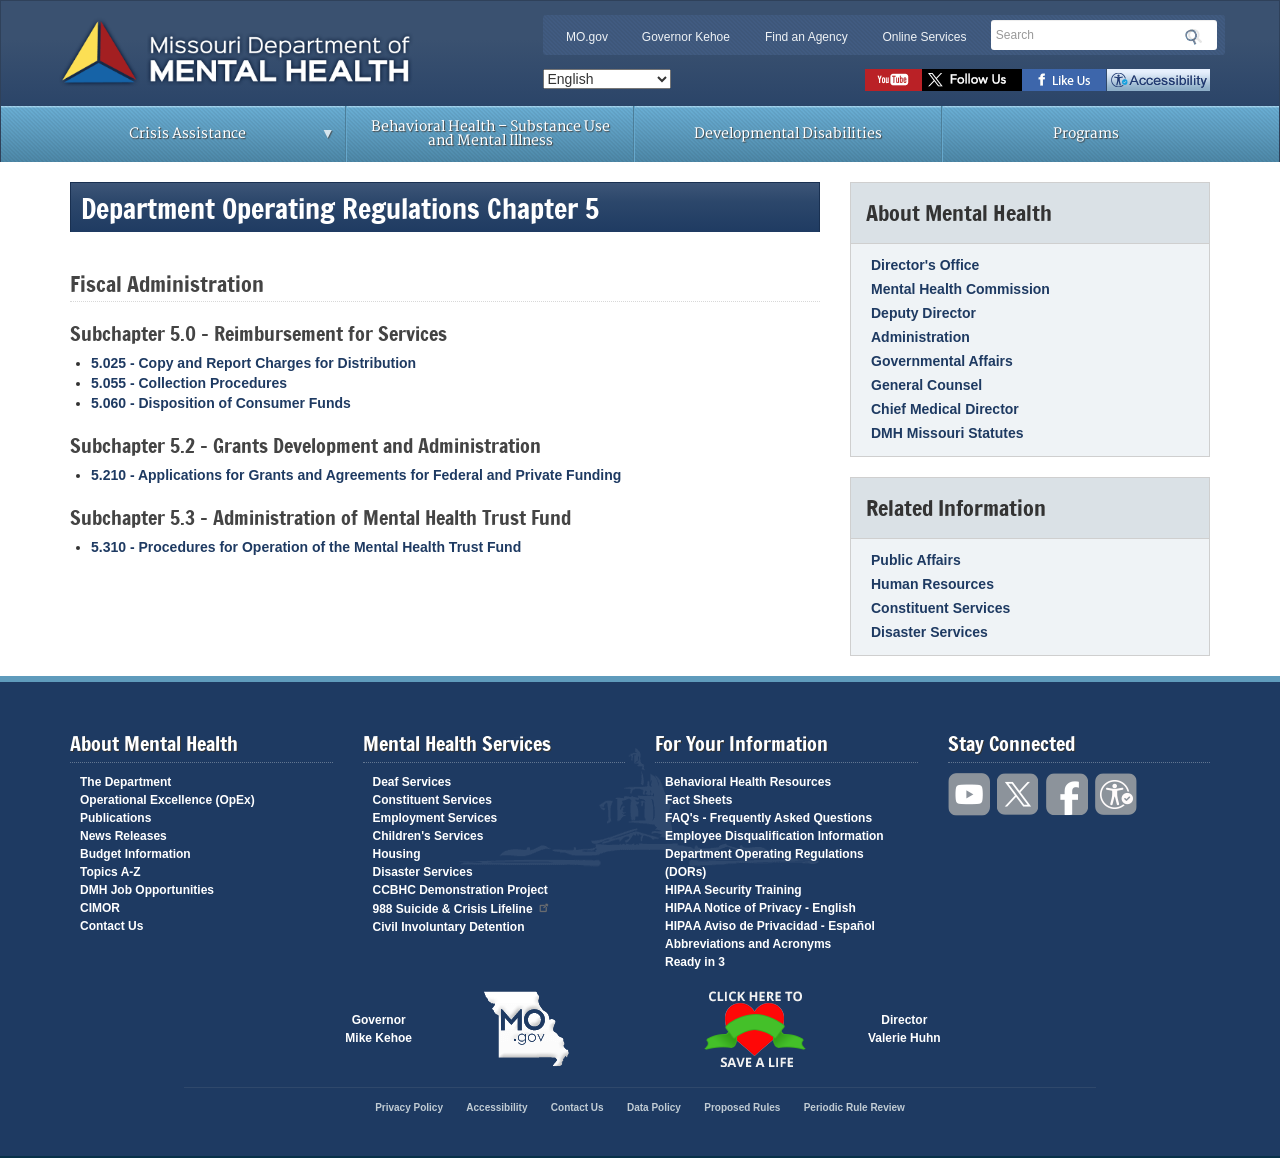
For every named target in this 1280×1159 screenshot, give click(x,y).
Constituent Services (940, 608)
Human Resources (932, 584)
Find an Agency (806, 37)
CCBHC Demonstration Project (460, 890)
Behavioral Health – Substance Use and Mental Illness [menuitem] (490, 133)
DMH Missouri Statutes (947, 433)
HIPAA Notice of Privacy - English (760, 908)
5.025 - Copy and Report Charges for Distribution (253, 363)
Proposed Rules (742, 1107)
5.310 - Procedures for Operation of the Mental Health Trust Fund (306, 547)
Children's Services (428, 836)
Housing (397, 854)
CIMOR (100, 908)
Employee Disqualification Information (774, 836)
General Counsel (926, 385)
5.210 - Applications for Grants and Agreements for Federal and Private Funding (356, 475)
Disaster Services (929, 632)
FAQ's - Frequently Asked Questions (768, 818)
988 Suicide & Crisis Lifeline (462, 907)
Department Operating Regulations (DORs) (764, 863)
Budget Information (135, 854)
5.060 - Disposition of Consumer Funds (221, 403)
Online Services (924, 37)
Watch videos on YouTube (893, 80)
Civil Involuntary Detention (449, 927)
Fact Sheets (698, 800)
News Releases (123, 836)
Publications (115, 818)
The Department (125, 782)
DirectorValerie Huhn (904, 1029)
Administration (920, 337)
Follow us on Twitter (972, 80)
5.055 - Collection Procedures (189, 383)
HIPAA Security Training (733, 890)
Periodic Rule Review (854, 1107)
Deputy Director (923, 313)
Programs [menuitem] (1086, 133)
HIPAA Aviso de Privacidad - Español (770, 926)
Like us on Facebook (1064, 80)
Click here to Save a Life (754, 1029)
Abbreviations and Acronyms (748, 944)
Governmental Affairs (942, 361)
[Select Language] (607, 79)
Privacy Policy (409, 1107)
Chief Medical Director (945, 409)
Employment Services (435, 818)
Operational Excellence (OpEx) (167, 800)
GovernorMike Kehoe (378, 1029)
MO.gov (587, 37)
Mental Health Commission (960, 289)
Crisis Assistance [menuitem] (192, 140)
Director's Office (925, 265)
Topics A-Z (110, 872)
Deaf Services (412, 782)
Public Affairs (916, 560)
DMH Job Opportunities (147, 890)
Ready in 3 (695, 962)
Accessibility (1158, 80)
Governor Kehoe (686, 37)
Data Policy (654, 1107)
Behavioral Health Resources (748, 782)
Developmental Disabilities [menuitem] (788, 133)
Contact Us (111, 926)
